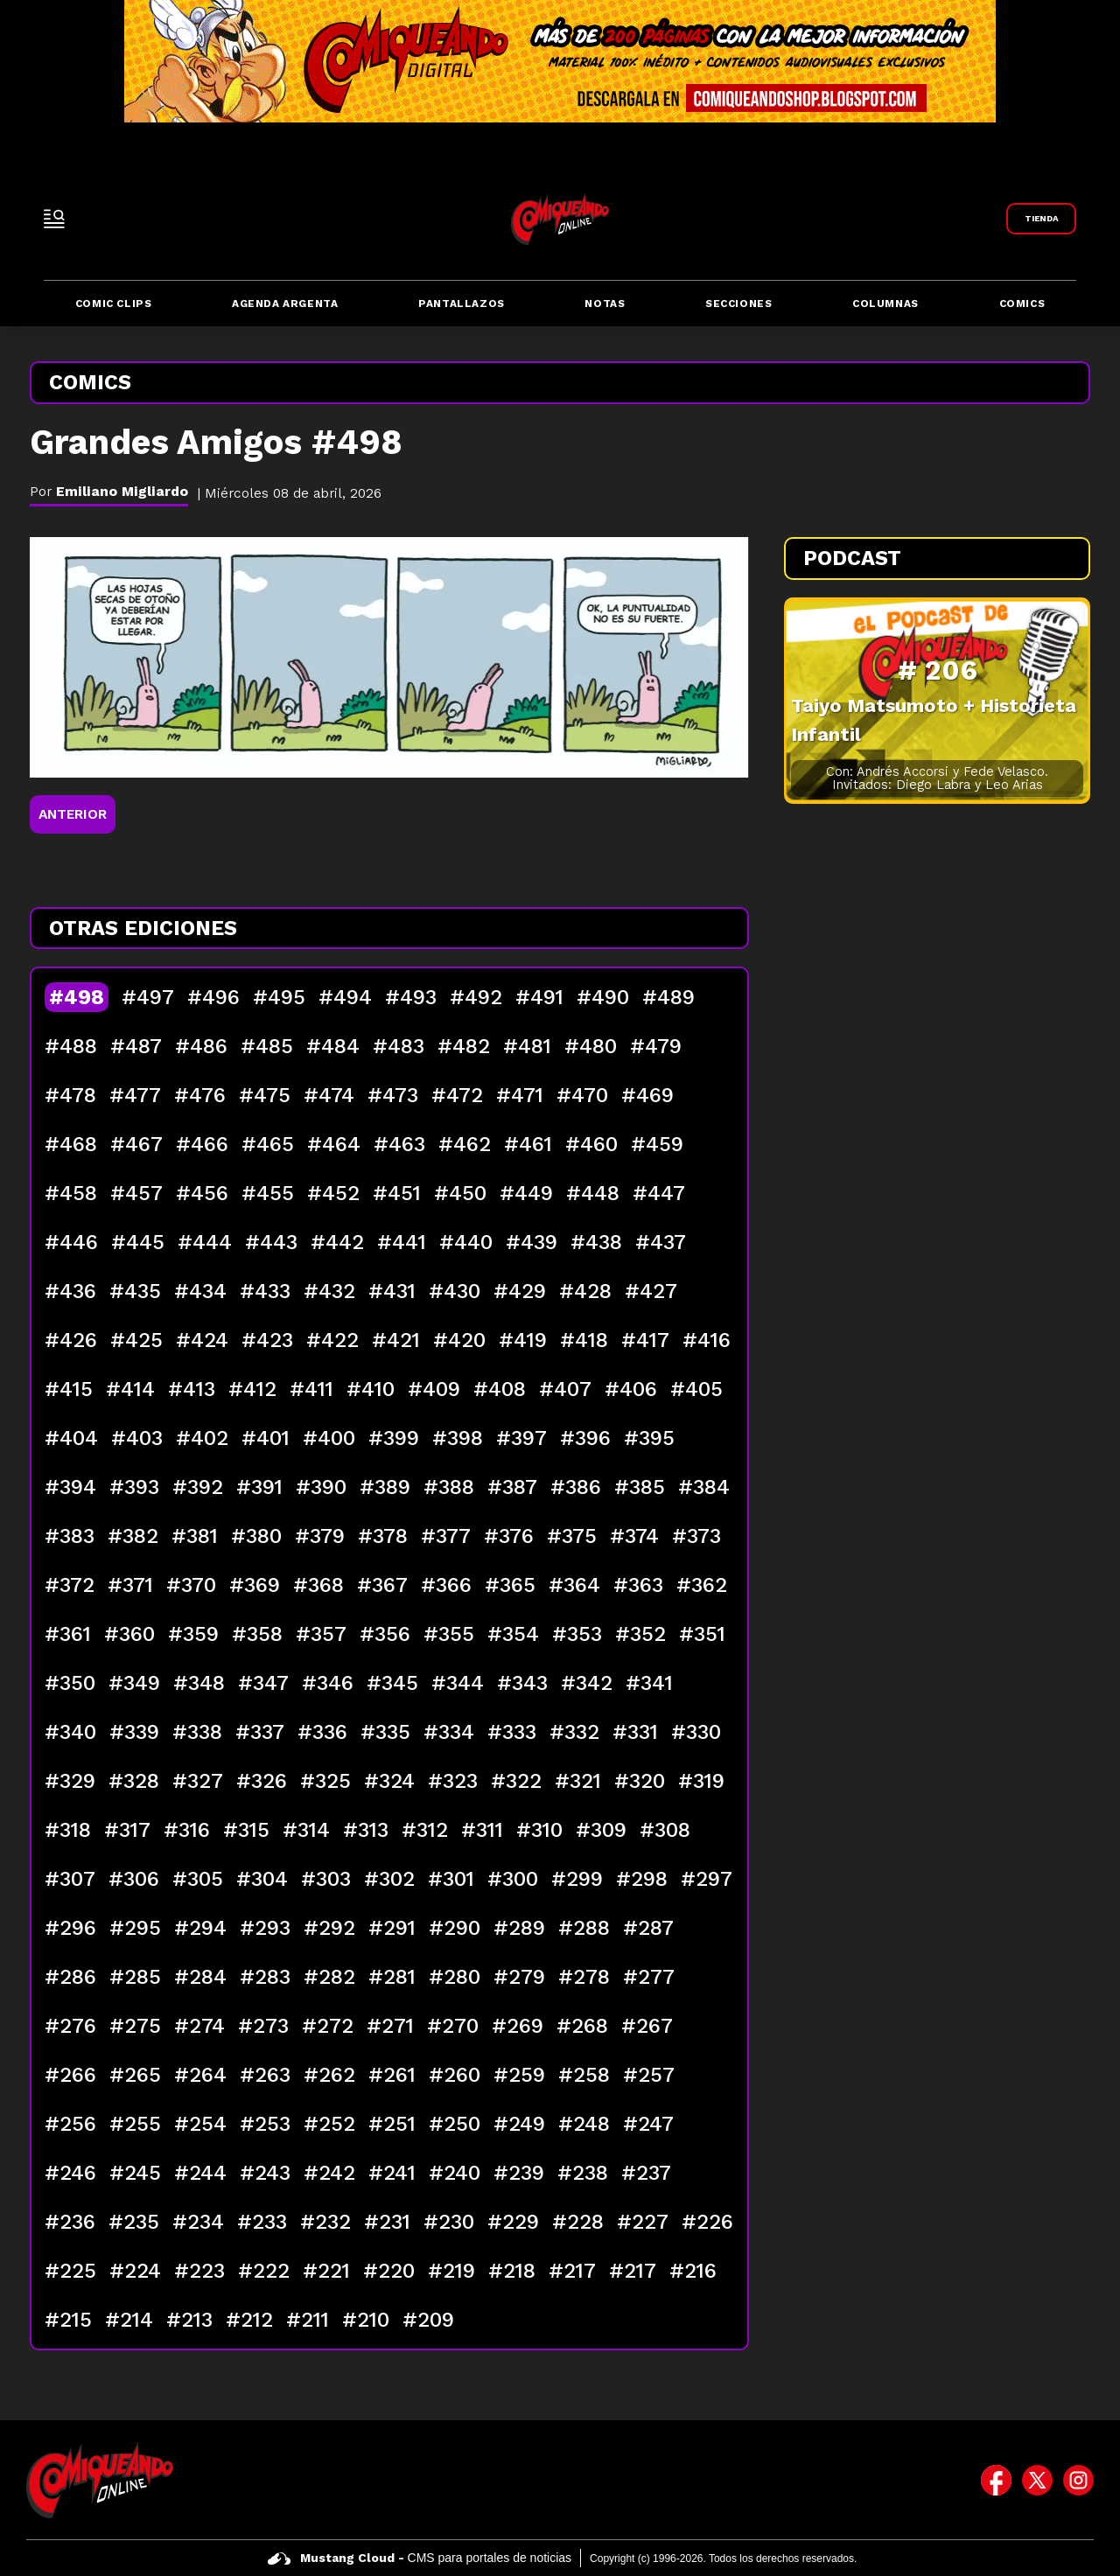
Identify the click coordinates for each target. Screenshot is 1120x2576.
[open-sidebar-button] (54, 218)
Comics (1022, 303)
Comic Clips (113, 303)
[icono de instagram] (1078, 2479)
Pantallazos (461, 303)
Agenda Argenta (285, 303)
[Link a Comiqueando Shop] (1041, 218)
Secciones (738, 303)
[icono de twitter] (1037, 2479)
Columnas (885, 303)
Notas (604, 303)
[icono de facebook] (996, 2479)
